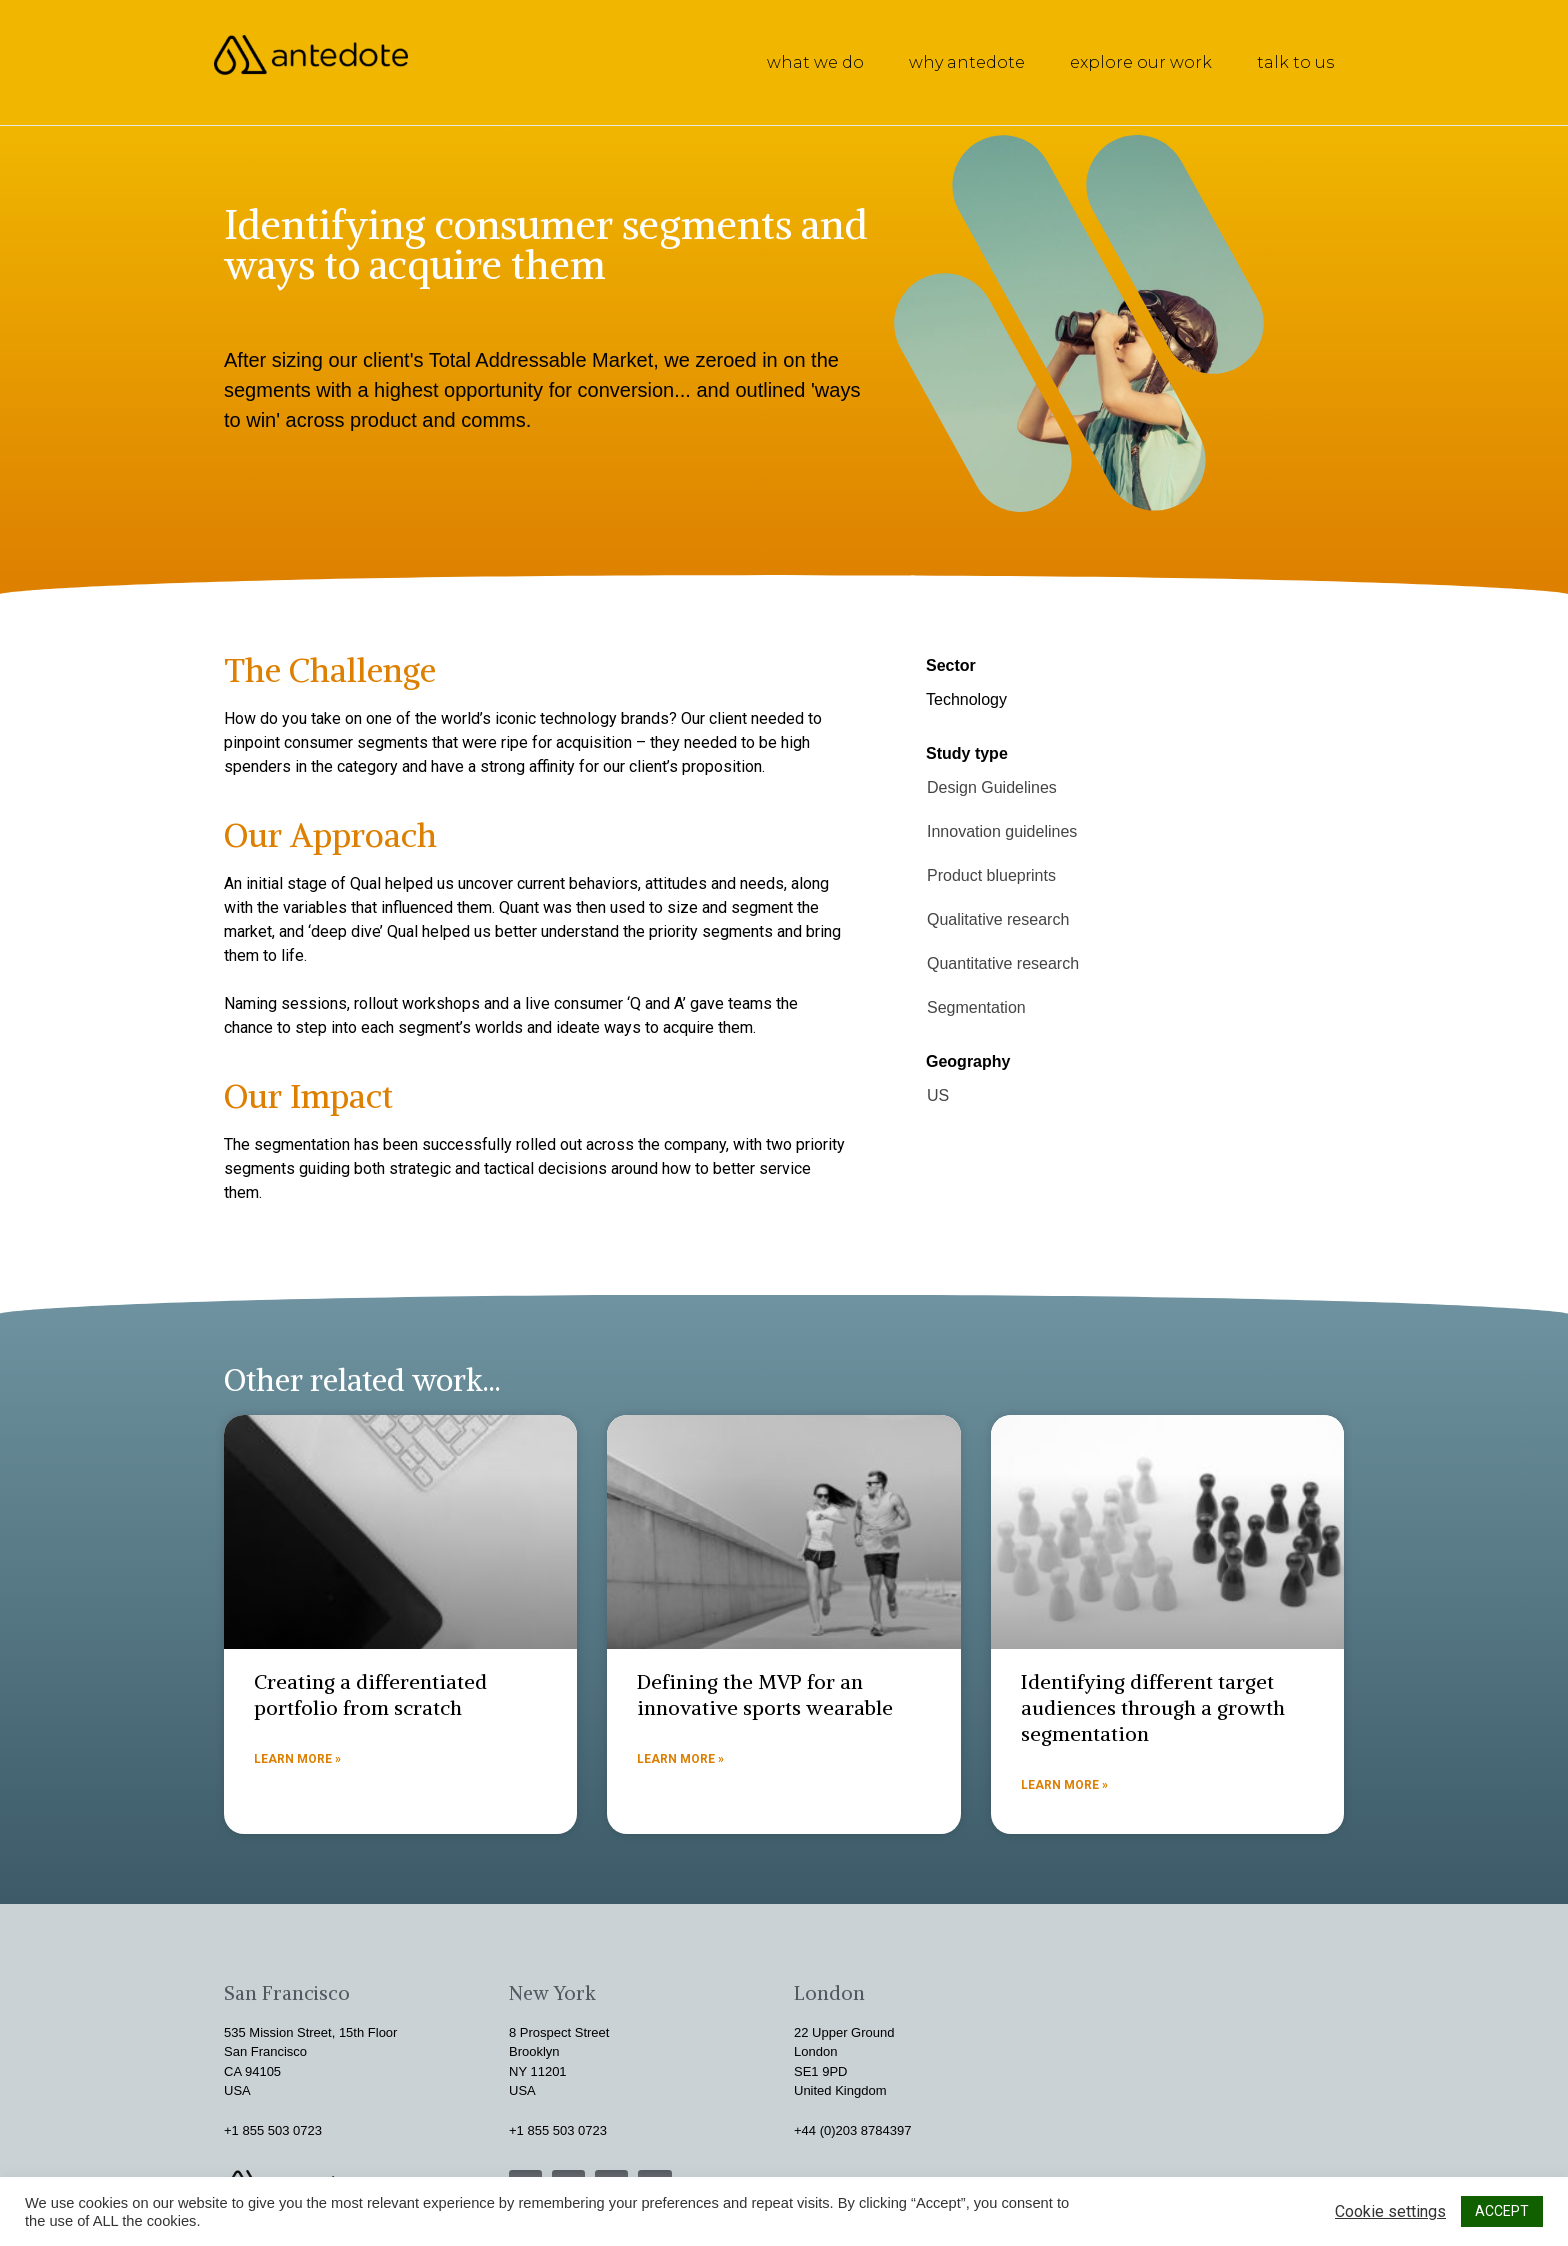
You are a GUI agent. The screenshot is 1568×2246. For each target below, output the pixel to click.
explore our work (1141, 62)
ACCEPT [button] (1502, 2211)
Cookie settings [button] (1390, 2212)
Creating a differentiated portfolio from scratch (370, 1694)
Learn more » (297, 1759)
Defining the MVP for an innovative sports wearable (765, 1694)
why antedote (967, 62)
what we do (815, 62)
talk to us (1295, 62)
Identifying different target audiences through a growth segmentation (1153, 1707)
